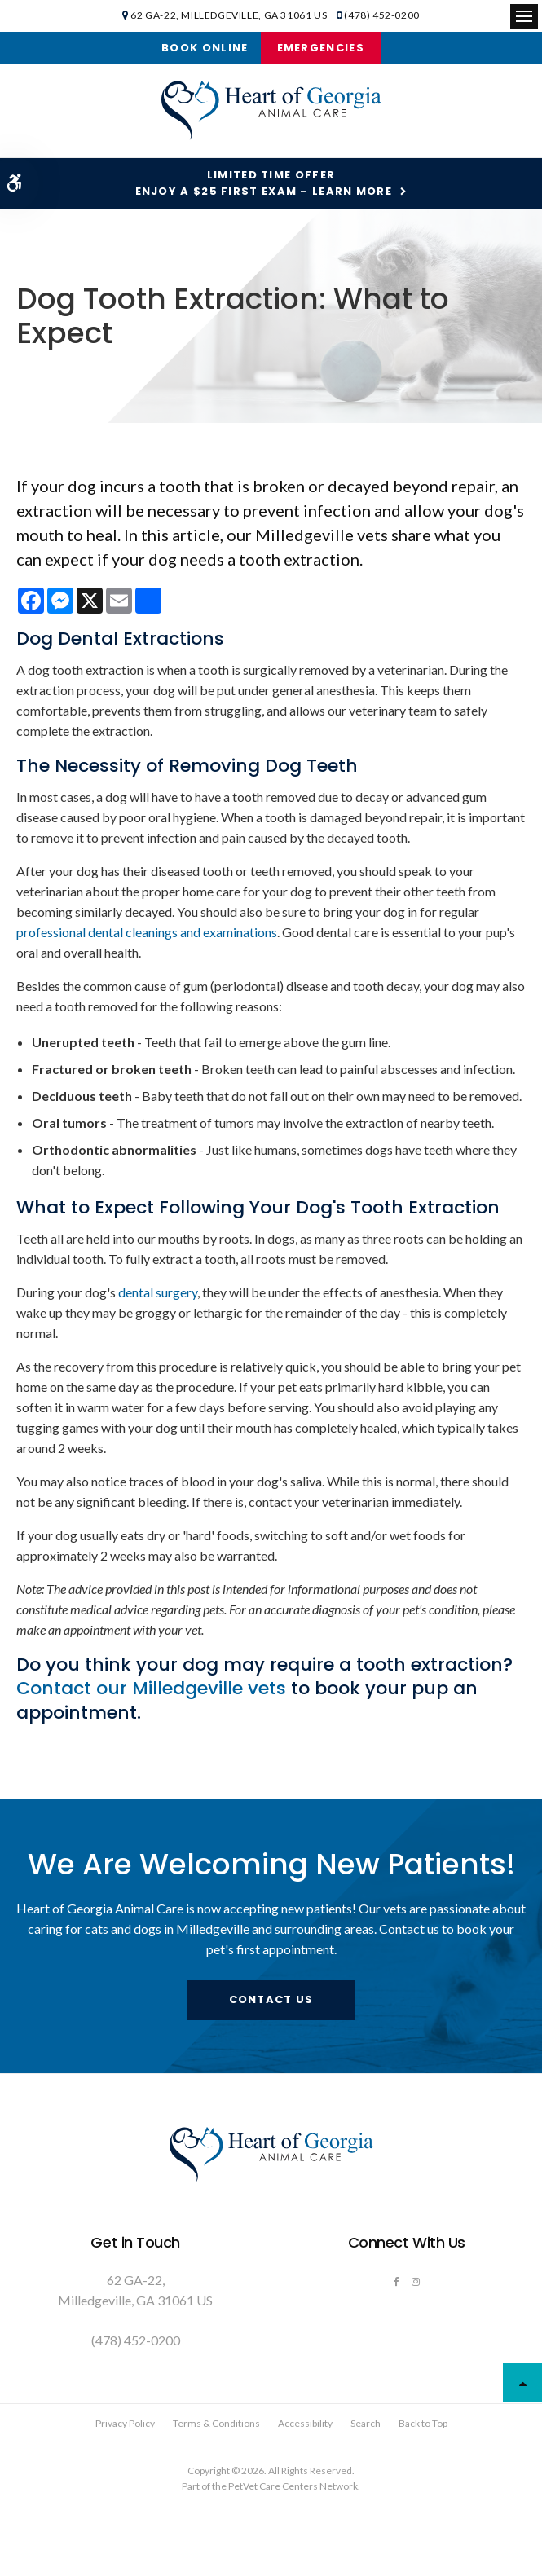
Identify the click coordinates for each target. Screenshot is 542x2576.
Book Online (204, 47)
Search (365, 2423)
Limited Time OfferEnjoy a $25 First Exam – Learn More (264, 183)
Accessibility (305, 2423)
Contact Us (271, 1999)
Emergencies (320, 47)
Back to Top (423, 2423)
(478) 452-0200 (381, 15)
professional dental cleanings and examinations (146, 932)
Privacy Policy (125, 2423)
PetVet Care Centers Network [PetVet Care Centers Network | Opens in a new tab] (293, 2486)
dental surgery (157, 1292)
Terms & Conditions (216, 2423)
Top (522, 2382)
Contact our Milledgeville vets (151, 1688)
